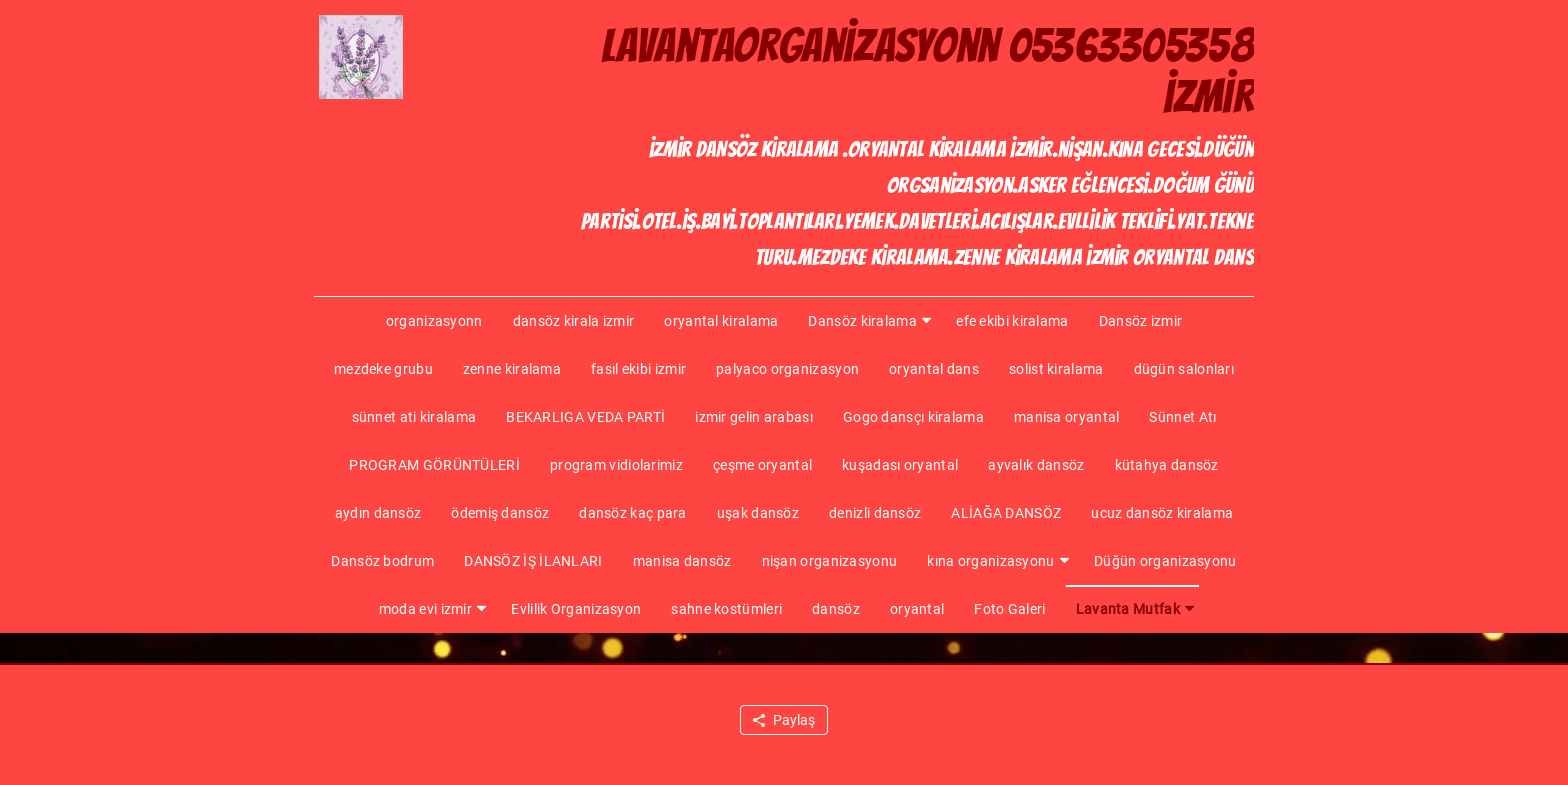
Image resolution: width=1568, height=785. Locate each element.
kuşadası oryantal (900, 465)
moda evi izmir (425, 609)
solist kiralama (1056, 369)
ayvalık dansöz (1036, 465)
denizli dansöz (875, 513)
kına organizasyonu (990, 561)
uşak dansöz (758, 513)
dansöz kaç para (633, 513)
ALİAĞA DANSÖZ (1006, 513)
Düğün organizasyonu (1165, 561)
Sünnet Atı (1182, 417)
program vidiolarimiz (616, 465)
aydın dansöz (378, 513)
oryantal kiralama (721, 321)
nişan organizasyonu (830, 561)
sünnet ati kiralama (414, 417)
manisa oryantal (1067, 417)
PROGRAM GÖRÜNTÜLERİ (434, 465)
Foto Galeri (1009, 609)
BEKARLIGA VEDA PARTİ (585, 417)
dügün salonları (1184, 369)
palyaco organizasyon (787, 369)
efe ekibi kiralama (1012, 321)
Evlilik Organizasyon (576, 609)
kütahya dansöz (1167, 465)
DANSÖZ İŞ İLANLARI (533, 561)
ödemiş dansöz (500, 513)
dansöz (836, 609)
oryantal (917, 609)
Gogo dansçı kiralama (913, 417)
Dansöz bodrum (382, 561)
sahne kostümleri (726, 609)
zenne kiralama (512, 369)
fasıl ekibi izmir (638, 369)
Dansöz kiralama (862, 321)
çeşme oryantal (762, 465)
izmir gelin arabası (754, 417)
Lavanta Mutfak (1128, 609)
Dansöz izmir (1141, 321)
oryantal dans (934, 369)
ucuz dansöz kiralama (1162, 513)
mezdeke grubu (383, 369)
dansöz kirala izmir (574, 321)
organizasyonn (434, 321)
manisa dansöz (682, 561)
